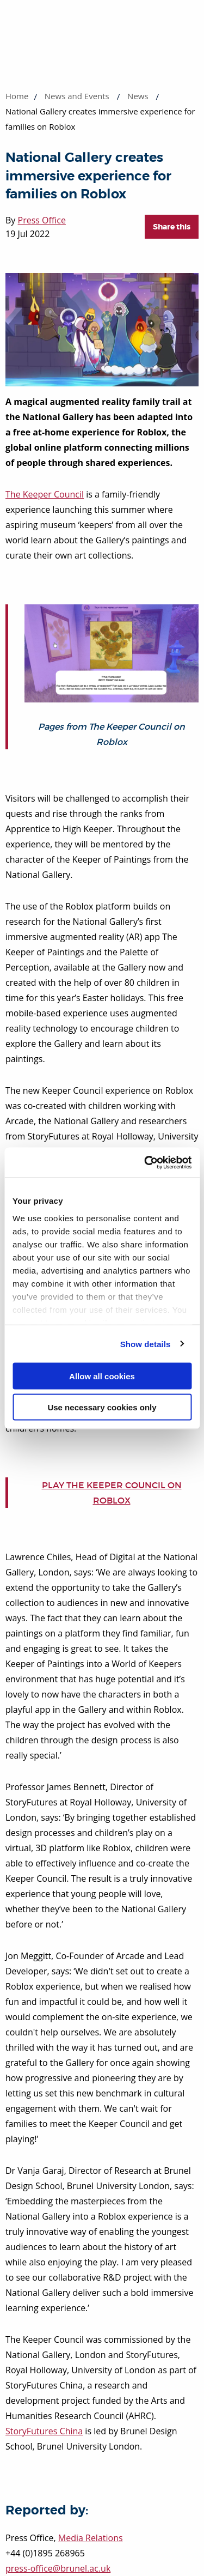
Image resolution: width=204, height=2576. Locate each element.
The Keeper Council (44, 494)
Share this (171, 227)
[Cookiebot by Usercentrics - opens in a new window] (145, 1162)
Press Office (42, 220)
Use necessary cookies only (101, 1406)
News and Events (77, 95)
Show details (145, 1343)
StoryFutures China (44, 2431)
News (138, 95)
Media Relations (90, 2538)
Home (16, 95)
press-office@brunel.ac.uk (57, 2568)
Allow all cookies (102, 1376)
